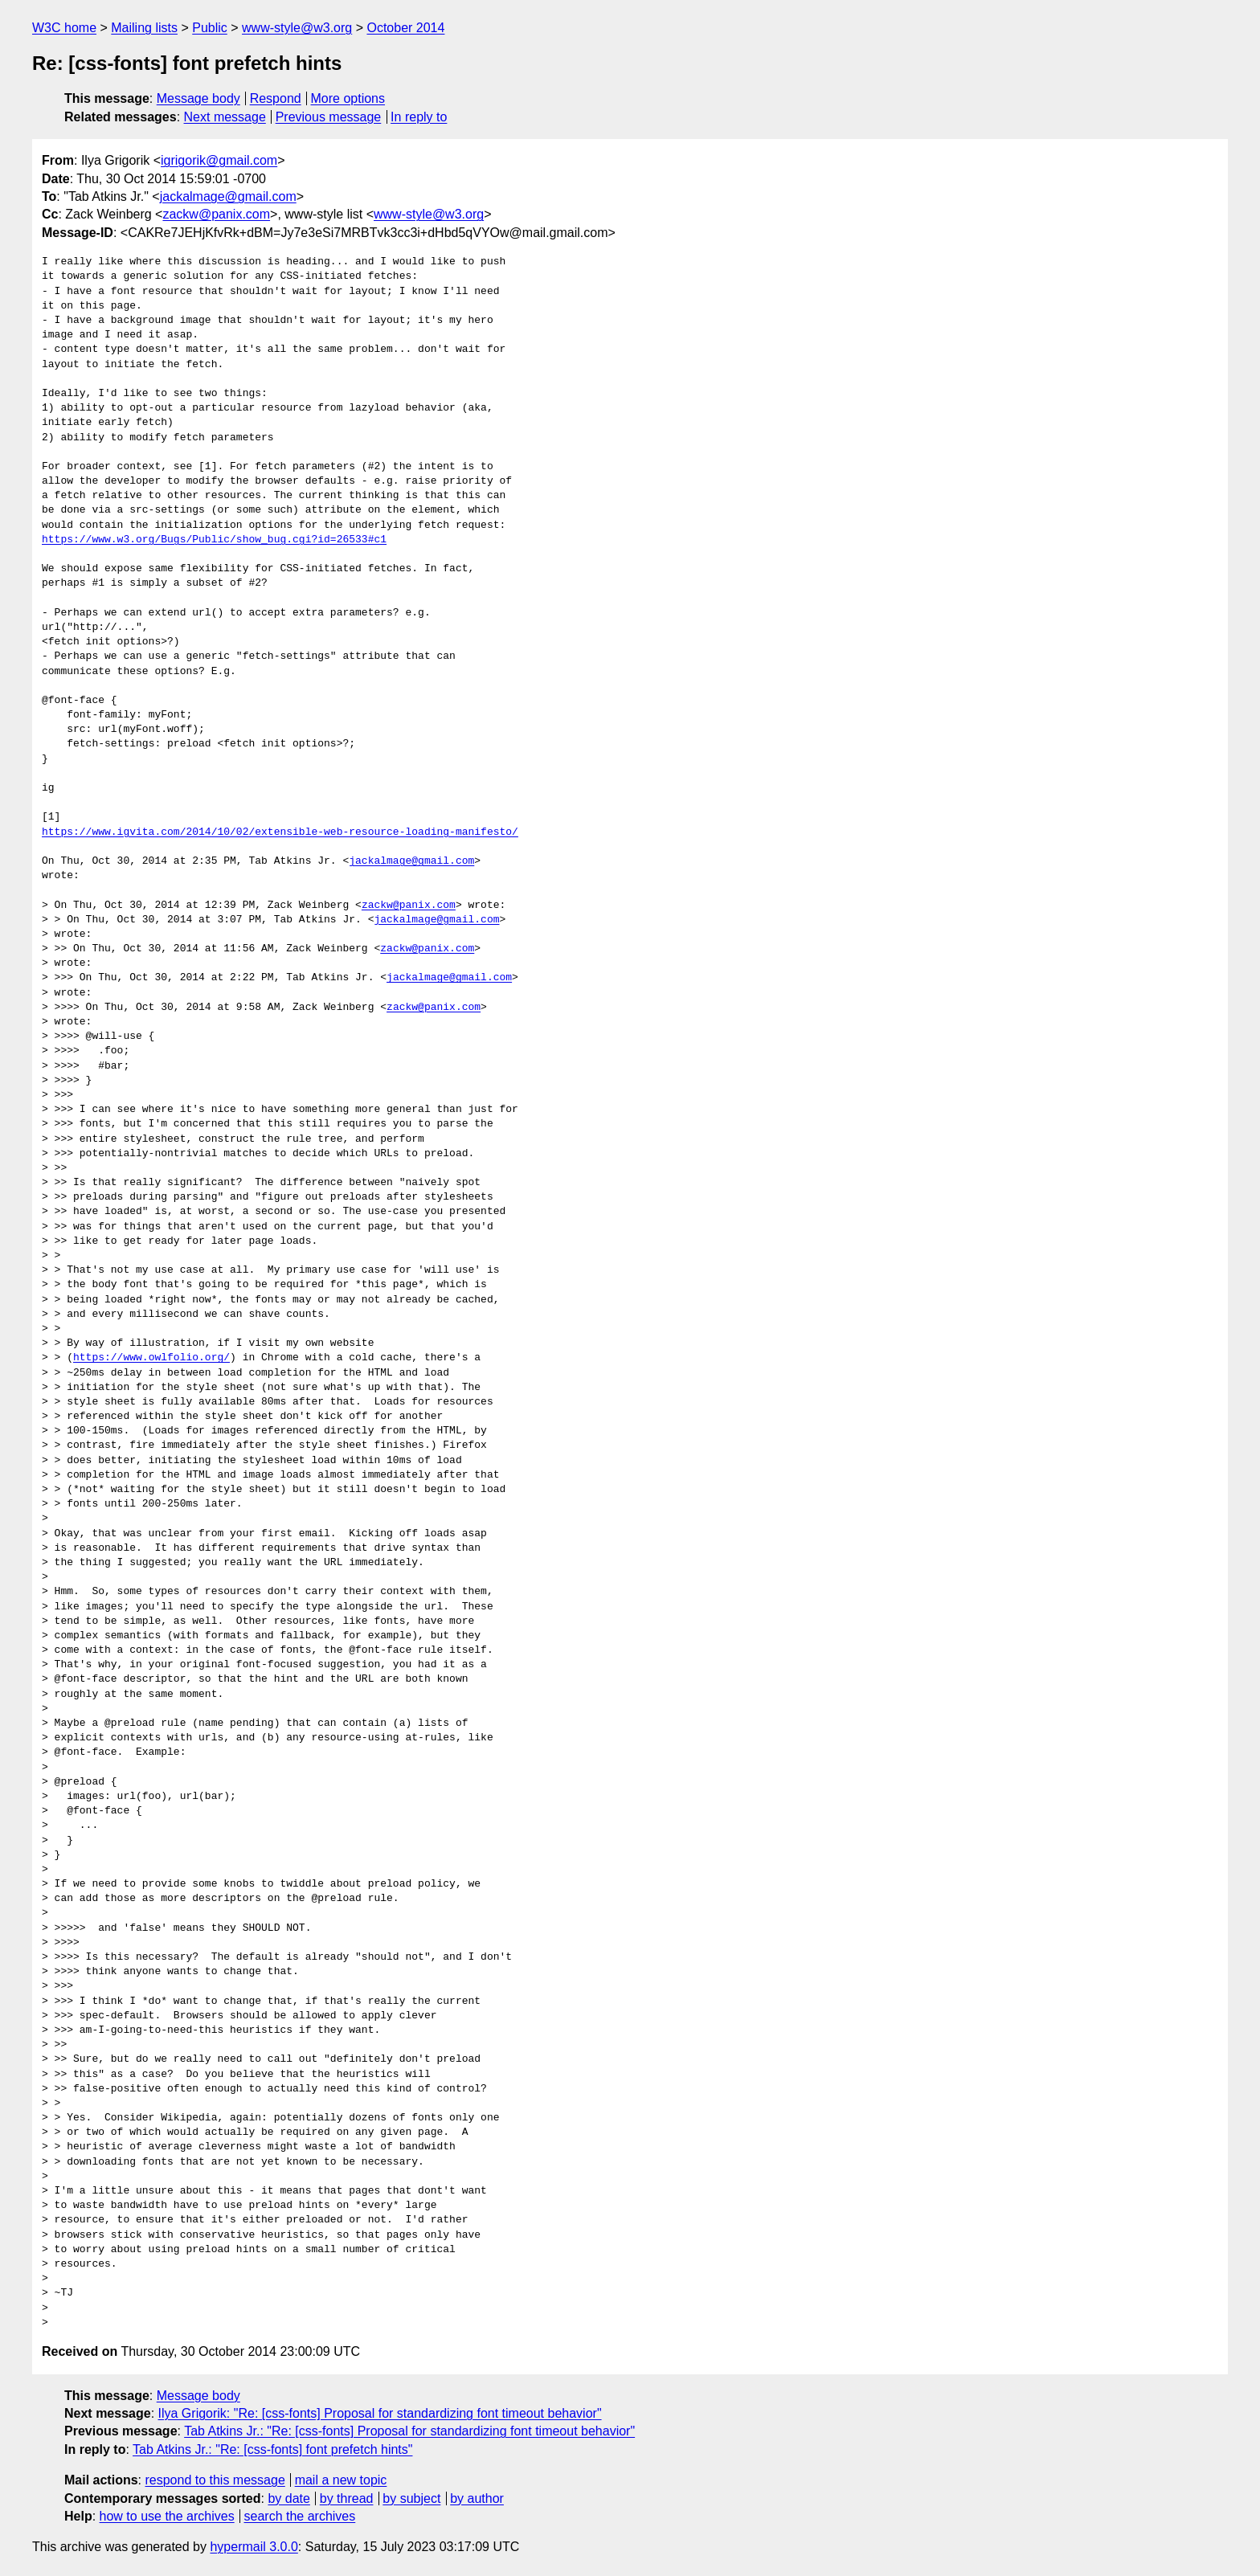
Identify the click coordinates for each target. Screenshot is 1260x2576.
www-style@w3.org (297, 28)
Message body (198, 98)
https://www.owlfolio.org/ (151, 1358)
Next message (225, 117)
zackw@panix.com (216, 214)
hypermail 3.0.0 (253, 2547)
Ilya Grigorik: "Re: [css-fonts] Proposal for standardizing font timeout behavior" (380, 2413)
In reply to (419, 117)
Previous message (329, 117)
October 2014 (405, 28)
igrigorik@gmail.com (219, 160)
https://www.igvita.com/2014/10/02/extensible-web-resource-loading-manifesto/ (280, 832)
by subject (411, 2498)
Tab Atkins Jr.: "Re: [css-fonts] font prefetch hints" (272, 2449)
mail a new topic (341, 2480)
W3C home (64, 28)
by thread (347, 2498)
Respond (275, 98)
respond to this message (214, 2480)
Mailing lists (144, 28)
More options (348, 98)
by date (288, 2498)
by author (477, 2498)
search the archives (300, 2516)
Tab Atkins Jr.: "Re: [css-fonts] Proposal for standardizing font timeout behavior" (409, 2431)
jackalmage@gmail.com (228, 196)
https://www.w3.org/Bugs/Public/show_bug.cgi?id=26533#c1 (214, 540)
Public (209, 28)
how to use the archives (167, 2516)
